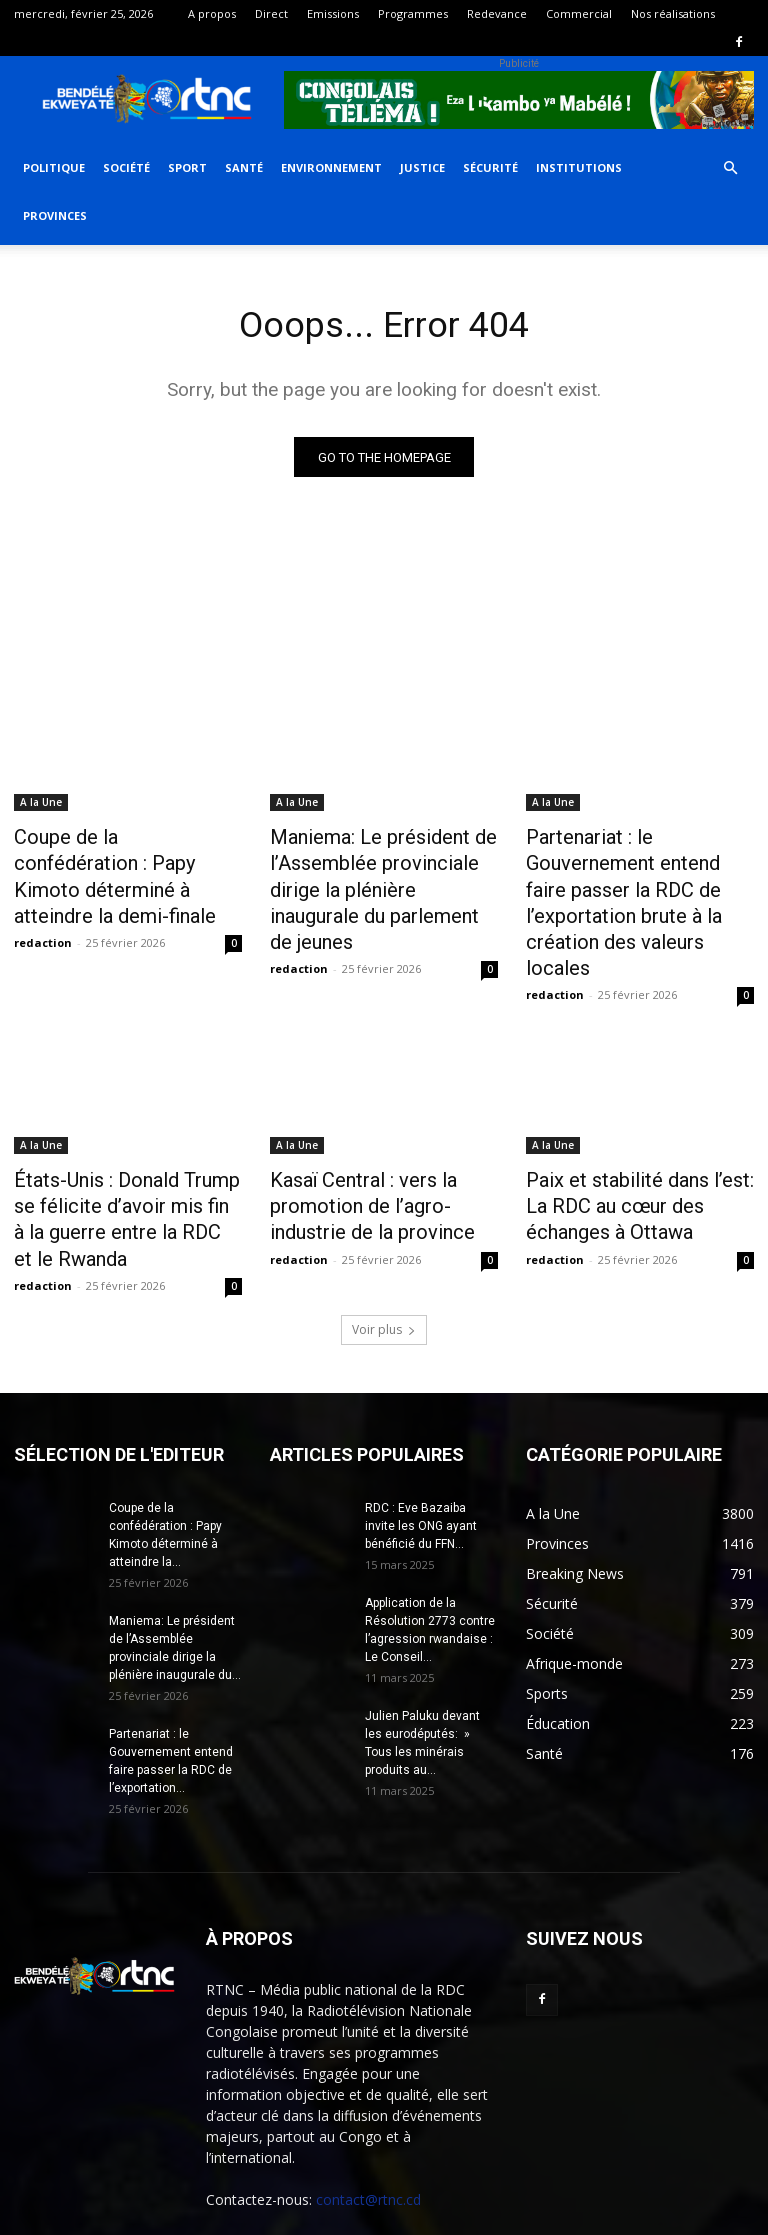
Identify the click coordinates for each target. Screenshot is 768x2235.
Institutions (579, 167)
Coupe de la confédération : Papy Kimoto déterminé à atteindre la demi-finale (117, 860)
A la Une (41, 805)
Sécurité (490, 167)
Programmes (413, 13)
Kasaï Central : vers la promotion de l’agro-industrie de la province (380, 1135)
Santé (244, 167)
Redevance (497, 13)
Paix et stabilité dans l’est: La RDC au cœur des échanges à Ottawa (636, 1135)
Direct (271, 13)
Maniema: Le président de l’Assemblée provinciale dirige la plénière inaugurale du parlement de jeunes (381, 871)
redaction (43, 907)
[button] (730, 168)
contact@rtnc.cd (368, 2117)
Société (126, 167)
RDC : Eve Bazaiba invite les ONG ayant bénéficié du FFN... (421, 1444)
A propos (212, 13)
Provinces (55, 215)
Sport (187, 167)
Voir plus (384, 1247)
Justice (422, 167)
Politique (54, 167)
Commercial (579, 13)
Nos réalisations (673, 13)
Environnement (331, 167)
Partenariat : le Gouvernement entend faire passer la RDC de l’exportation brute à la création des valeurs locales (637, 871)
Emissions (333, 13)
